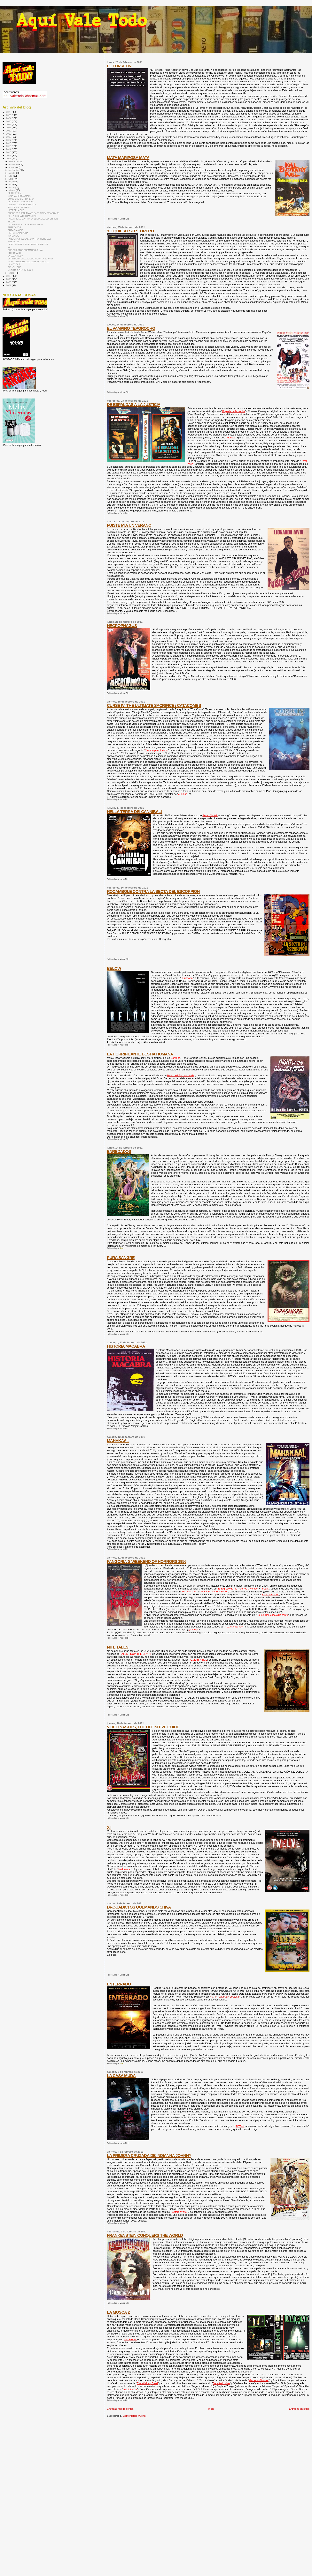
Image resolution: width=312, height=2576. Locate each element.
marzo (12, 187)
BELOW (114, 968)
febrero (12, 190)
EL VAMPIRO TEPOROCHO (131, 328)
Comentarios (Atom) (134, 2415)
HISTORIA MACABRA (126, 1346)
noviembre (14, 164)
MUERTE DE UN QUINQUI (20, 270)
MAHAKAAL (118, 1440)
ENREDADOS (119, 1151)
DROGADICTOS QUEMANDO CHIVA (139, 1907)
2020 (9, 130)
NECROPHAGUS (122, 625)
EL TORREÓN (119, 66)
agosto (12, 173)
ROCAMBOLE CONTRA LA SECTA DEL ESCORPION (153, 891)
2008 (9, 282)
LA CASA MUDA (121, 2075)
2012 (9, 155)
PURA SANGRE (121, 1257)
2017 (9, 140)
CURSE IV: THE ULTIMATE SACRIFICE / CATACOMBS (154, 705)
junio (11, 179)
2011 (9, 158)
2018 (9, 137)
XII (109, 1827)
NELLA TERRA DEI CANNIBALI (134, 811)
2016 (9, 143)
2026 (9, 112)
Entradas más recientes (120, 2408)
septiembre (14, 170)
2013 (9, 152)
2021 (9, 127)
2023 (9, 121)
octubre (12, 167)
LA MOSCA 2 (118, 2312)
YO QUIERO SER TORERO (130, 231)
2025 (9, 115)
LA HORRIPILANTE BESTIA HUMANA (140, 1054)
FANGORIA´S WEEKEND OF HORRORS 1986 (146, 1561)
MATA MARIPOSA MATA (128, 157)
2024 (9, 118)
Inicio (211, 2408)
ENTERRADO (119, 1984)
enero (12, 273)
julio (11, 176)
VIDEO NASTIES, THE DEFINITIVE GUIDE (143, 1727)
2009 (9, 279)
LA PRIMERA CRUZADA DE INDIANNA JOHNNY (149, 2155)
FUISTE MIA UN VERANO (129, 525)
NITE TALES (117, 1647)
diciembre (14, 161)
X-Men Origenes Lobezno (224, 1996)
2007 (9, 285)
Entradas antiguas (299, 2408)
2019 (9, 133)
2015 (9, 146)
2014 (9, 149)
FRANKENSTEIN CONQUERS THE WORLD (145, 2235)
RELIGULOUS (14, 267)
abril (11, 184)
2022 (9, 124)
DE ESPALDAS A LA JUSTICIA (133, 404)
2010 (9, 276)
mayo (11, 181)
